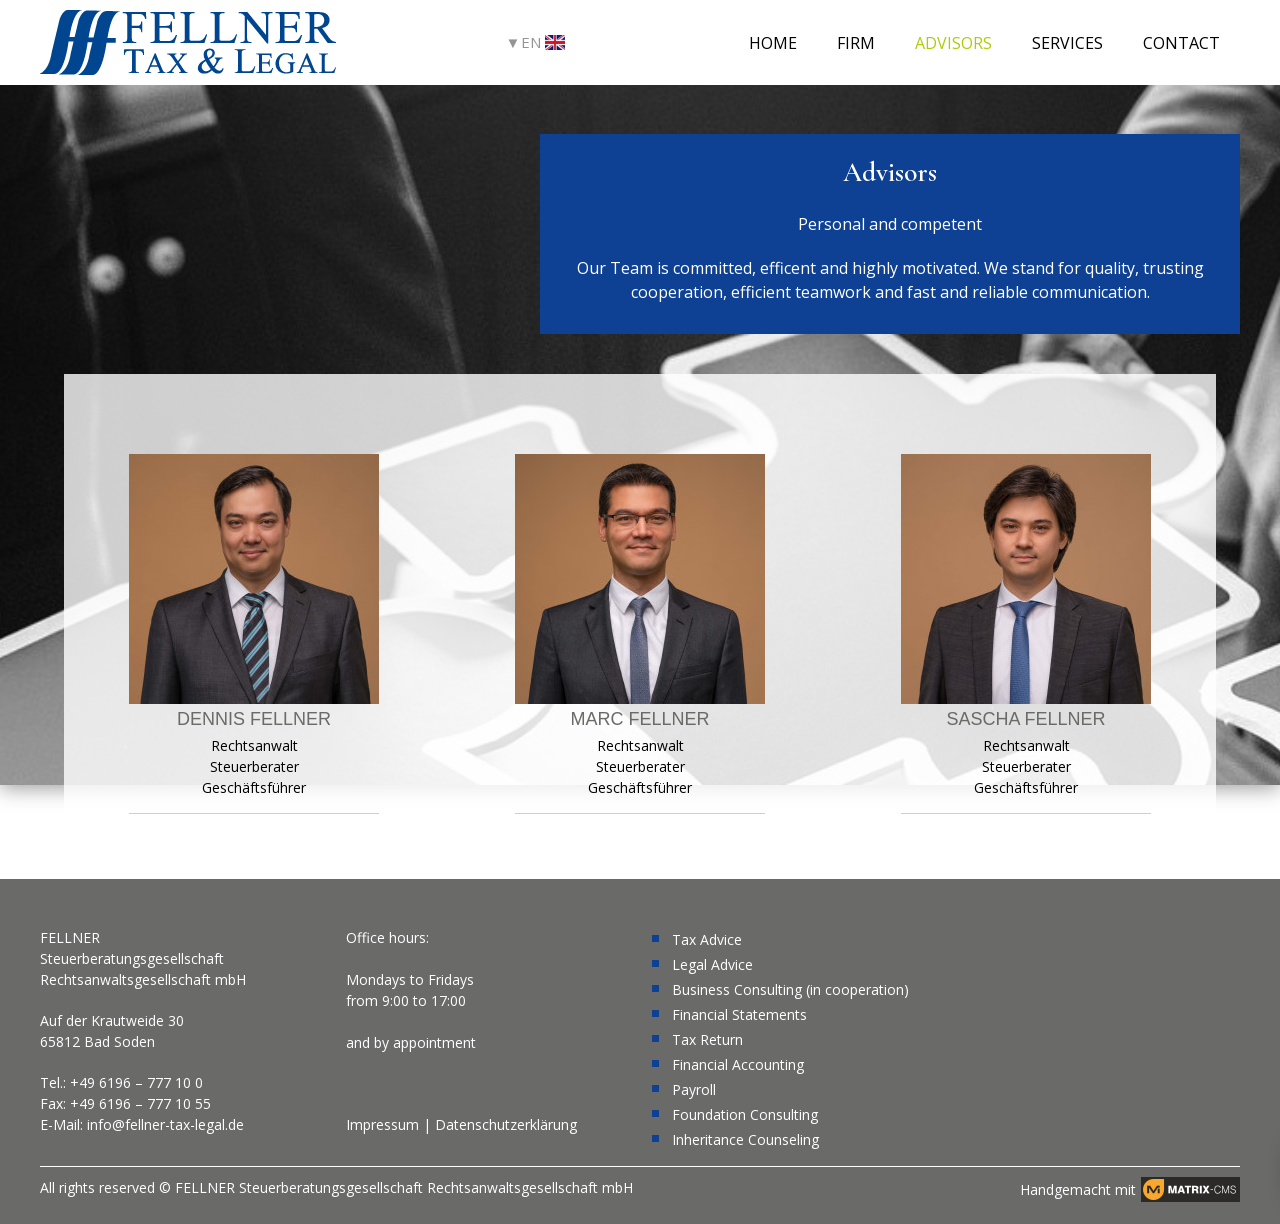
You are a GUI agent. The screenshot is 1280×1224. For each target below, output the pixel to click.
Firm (856, 43)
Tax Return (707, 1039)
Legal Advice (712, 964)
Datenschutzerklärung (506, 1124)
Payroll (694, 1089)
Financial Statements (739, 1014)
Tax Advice (707, 939)
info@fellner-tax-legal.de (165, 1124)
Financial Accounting (738, 1064)
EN (543, 42)
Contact (1181, 43)
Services (1067, 43)
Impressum (382, 1124)
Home (773, 43)
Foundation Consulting (745, 1114)
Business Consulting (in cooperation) (790, 989)
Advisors (953, 43)
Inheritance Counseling (745, 1139)
